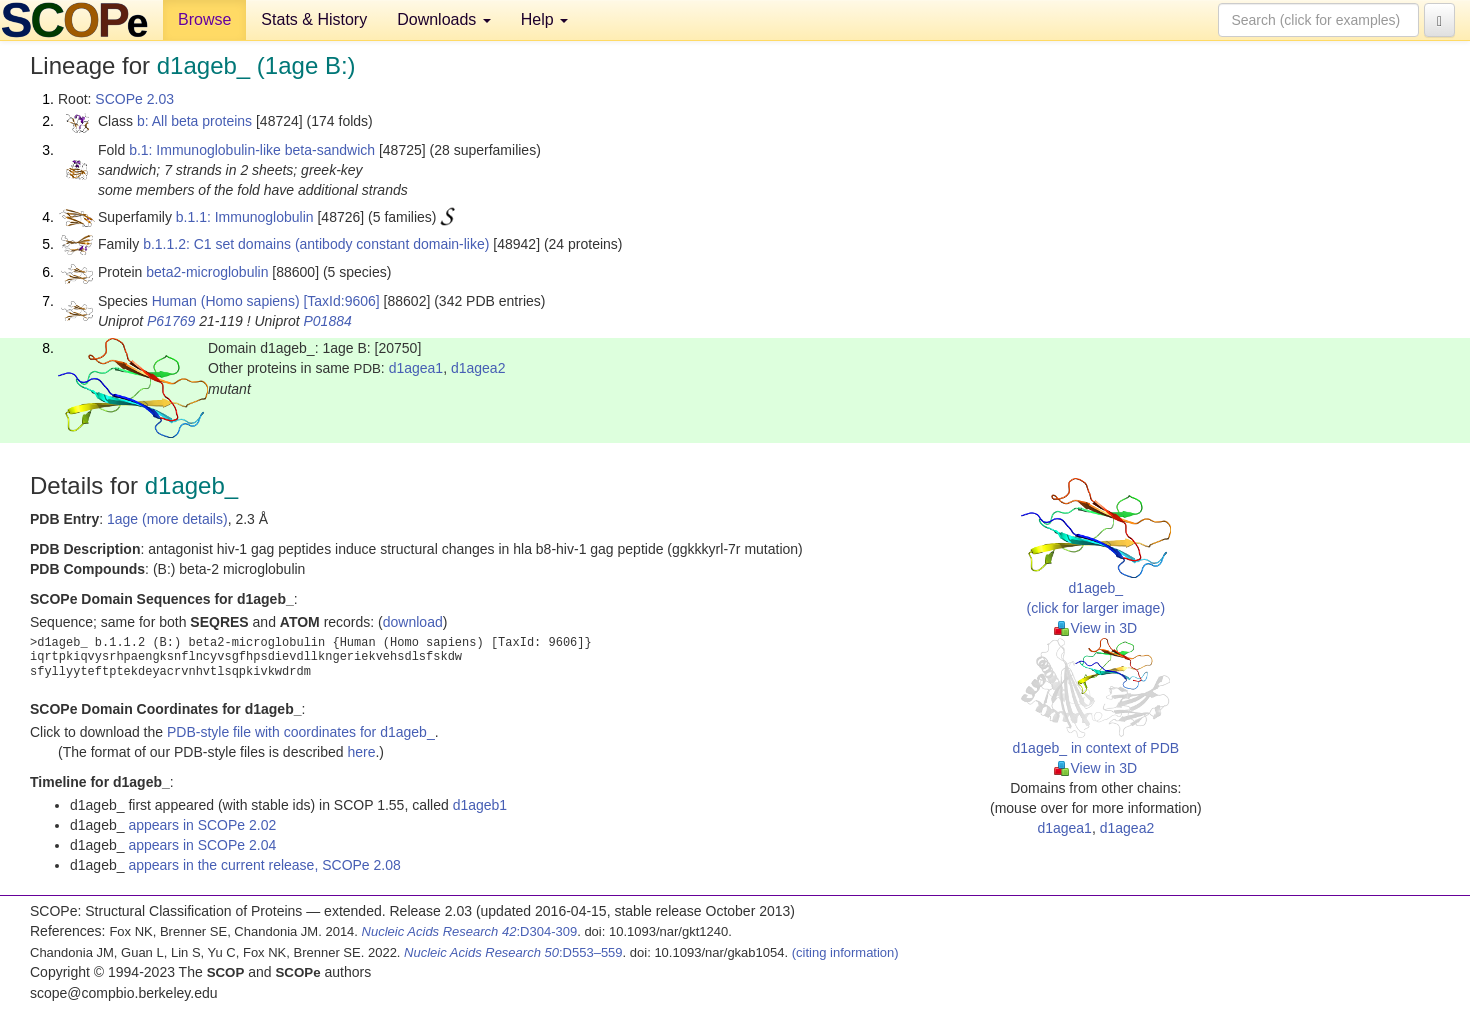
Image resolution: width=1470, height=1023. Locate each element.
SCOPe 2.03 (134, 99)
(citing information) (845, 952)
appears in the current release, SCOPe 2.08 (264, 865)
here (361, 752)
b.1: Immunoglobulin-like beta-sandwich (252, 150)
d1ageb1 (480, 805)
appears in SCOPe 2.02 (202, 825)
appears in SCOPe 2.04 (202, 845)
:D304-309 (470, 931)
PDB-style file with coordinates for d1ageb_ (301, 732)
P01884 (327, 321)
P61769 (171, 321)
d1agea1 (416, 368)
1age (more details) (167, 519)
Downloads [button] (444, 19)
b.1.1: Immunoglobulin (245, 217)
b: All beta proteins (194, 121)
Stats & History (314, 19)
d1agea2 (478, 368)
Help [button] (544, 19)
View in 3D (1095, 628)
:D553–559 (513, 952)
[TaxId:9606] (341, 301)
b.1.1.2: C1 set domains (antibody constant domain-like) (316, 244)
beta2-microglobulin (207, 272)
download (413, 622)
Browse (204, 19)
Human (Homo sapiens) (226, 301)
